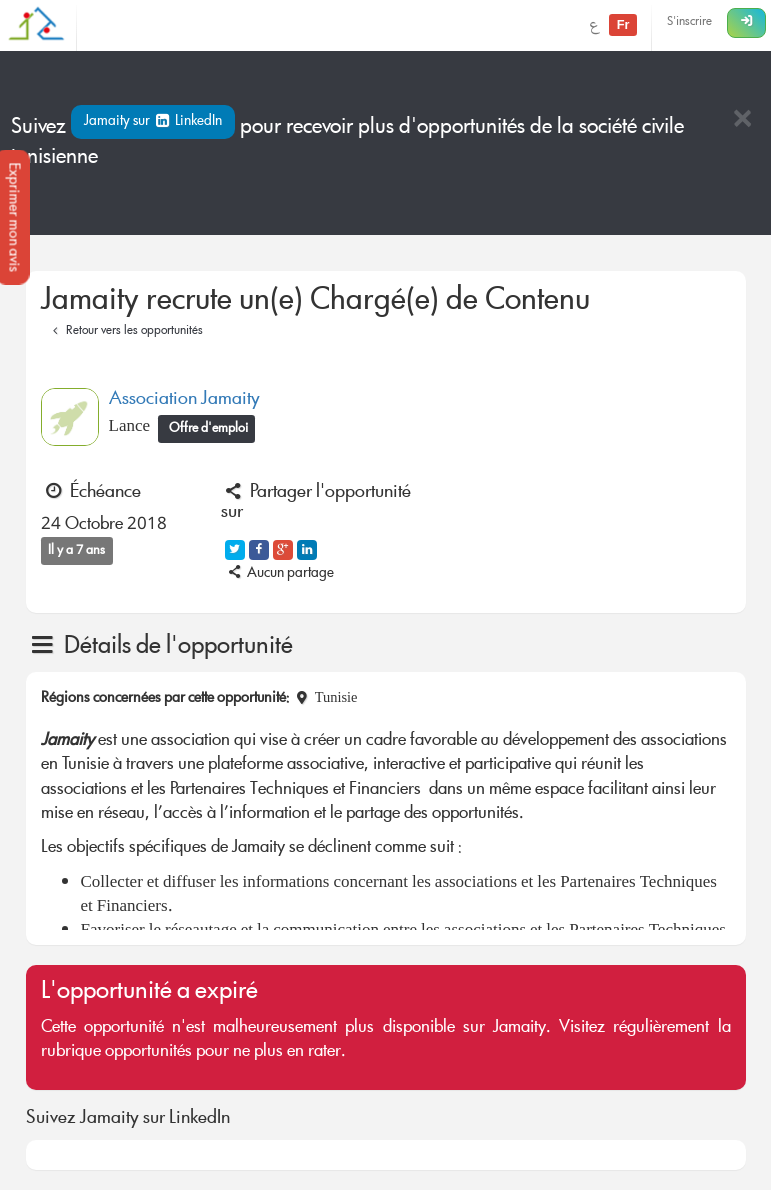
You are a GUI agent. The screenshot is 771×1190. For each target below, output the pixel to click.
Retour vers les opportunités (125, 331)
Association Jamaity (184, 400)
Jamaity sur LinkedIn (153, 122)
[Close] (742, 120)
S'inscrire (689, 22)
